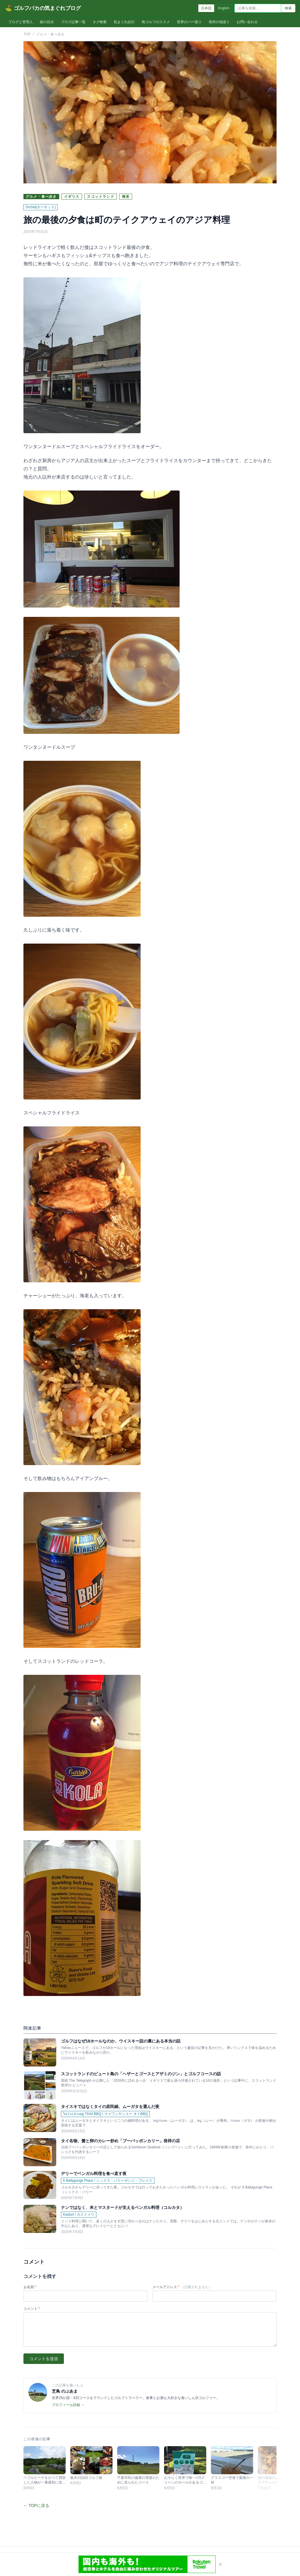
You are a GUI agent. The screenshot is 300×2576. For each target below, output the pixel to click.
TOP (26, 34)
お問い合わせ (247, 22)
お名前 (29, 2287)
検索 (288, 8)
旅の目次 (47, 22)
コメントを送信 (43, 2358)
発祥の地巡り (219, 22)
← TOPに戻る (36, 2505)
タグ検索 (100, 22)
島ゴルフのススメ (156, 22)
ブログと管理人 (20, 22)
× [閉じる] (220, 2564)
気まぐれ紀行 (124, 22)
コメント (31, 2309)
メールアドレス (182, 2287)
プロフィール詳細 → (68, 2405)
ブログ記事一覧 (73, 22)
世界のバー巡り (189, 22)
